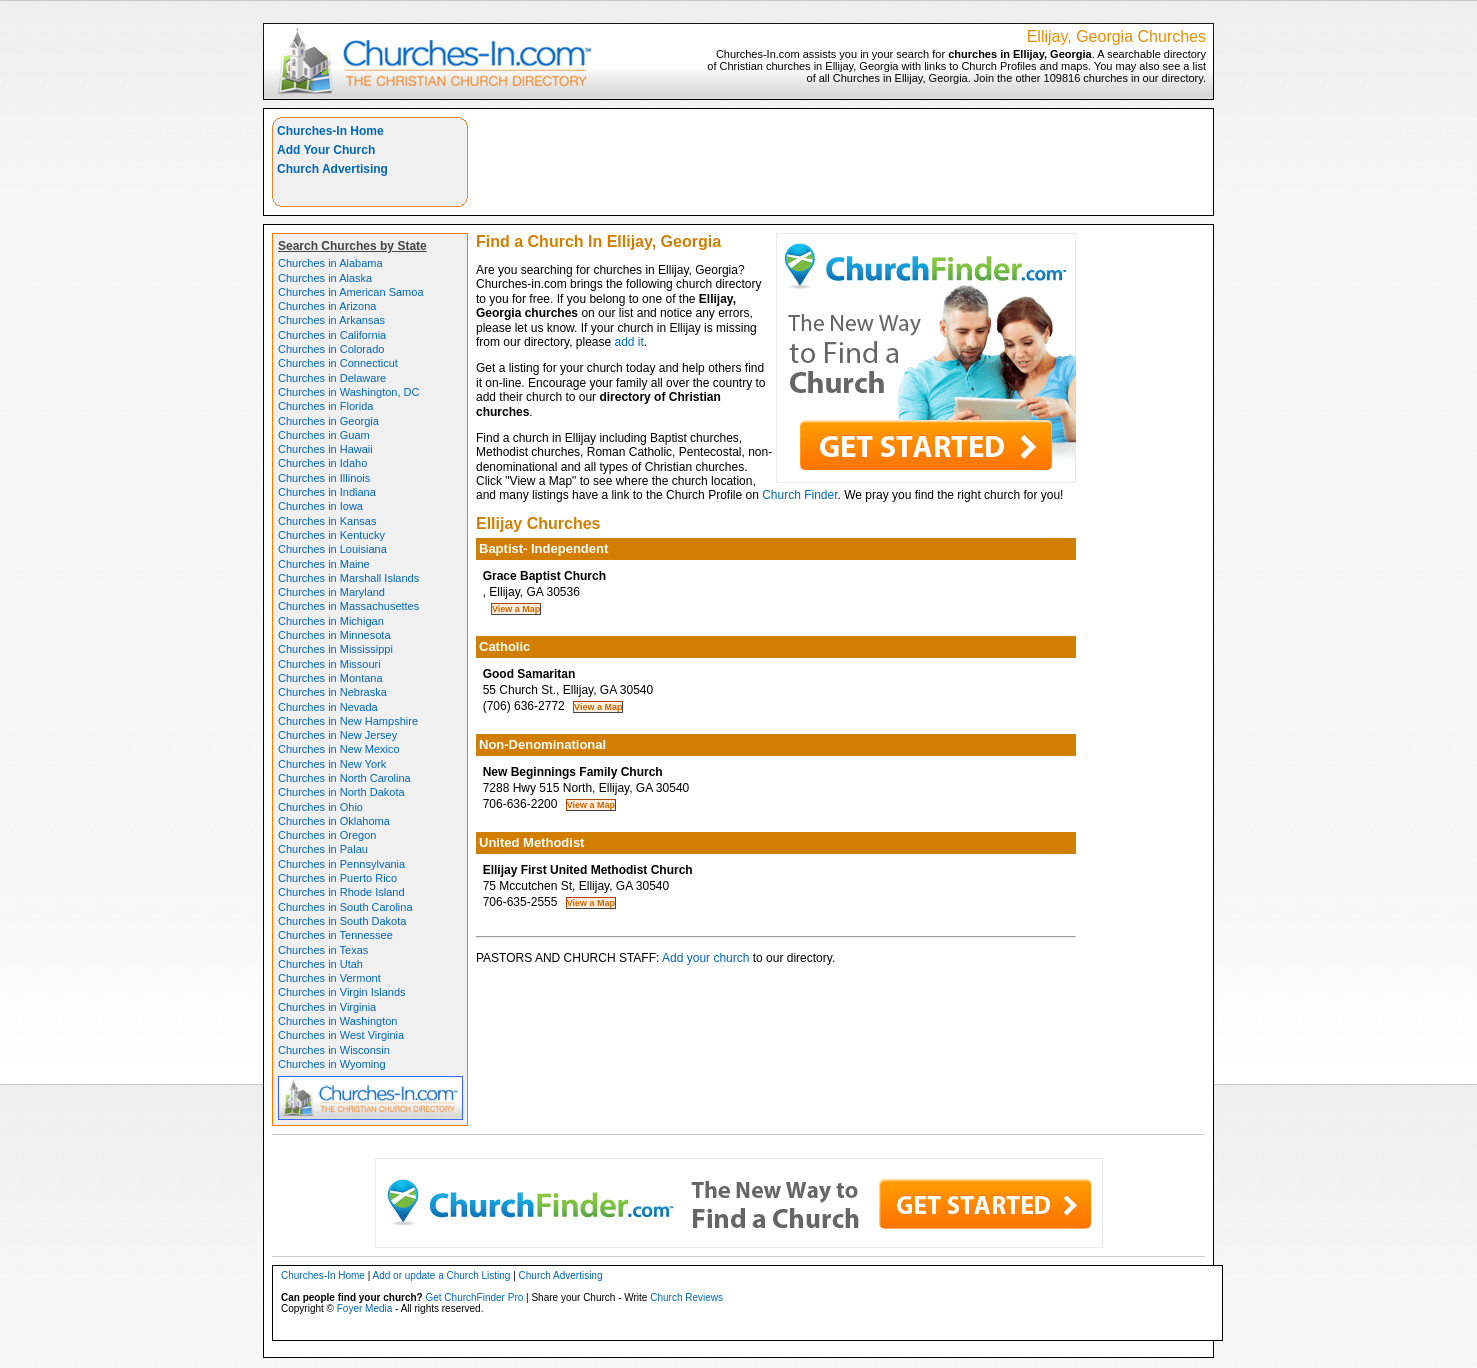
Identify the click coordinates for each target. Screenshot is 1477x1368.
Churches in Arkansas (331, 320)
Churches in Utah (320, 964)
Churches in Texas (323, 950)
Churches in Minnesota (334, 635)
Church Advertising (332, 169)
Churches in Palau (323, 849)
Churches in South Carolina (345, 907)
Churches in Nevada (328, 707)
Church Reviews (686, 1297)
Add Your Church (326, 150)
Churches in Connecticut (338, 363)
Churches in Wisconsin (334, 1050)
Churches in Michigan (331, 621)
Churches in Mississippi (335, 649)
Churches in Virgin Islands (342, 992)
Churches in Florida (325, 406)
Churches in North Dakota (341, 792)
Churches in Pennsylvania (341, 864)
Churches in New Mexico (339, 749)
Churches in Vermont (329, 978)
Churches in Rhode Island (341, 892)
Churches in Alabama (330, 263)
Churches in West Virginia (341, 1035)
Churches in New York (332, 764)
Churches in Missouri (329, 664)
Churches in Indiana (327, 492)
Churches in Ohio (320, 807)
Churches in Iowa (320, 506)
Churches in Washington (337, 1021)
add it (629, 342)
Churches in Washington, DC (348, 392)
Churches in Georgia (328, 421)
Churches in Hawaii (325, 449)
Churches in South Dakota (342, 921)
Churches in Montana (330, 678)
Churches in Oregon (327, 835)
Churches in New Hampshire (348, 721)
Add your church (705, 958)
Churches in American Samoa (351, 292)
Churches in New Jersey (337, 735)
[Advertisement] (841, 162)
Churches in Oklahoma (334, 821)
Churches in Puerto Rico (337, 878)
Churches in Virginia (327, 1007)
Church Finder (799, 495)
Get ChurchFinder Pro (474, 1297)
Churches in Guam (324, 435)
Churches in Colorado (331, 349)
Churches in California (332, 335)
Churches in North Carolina (344, 778)
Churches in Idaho (322, 463)
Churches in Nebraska (332, 692)
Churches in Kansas (327, 521)
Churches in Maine (324, 564)
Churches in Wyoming (332, 1064)
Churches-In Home (330, 131)
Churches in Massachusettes (348, 606)
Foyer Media (365, 1308)
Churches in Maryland (331, 592)
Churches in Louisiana (332, 549)
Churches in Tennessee (335, 935)
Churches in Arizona (327, 306)
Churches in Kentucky (331, 535)
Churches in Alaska (325, 278)
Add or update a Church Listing (442, 1275)
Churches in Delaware (332, 378)
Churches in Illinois (324, 478)
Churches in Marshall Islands (348, 578)
